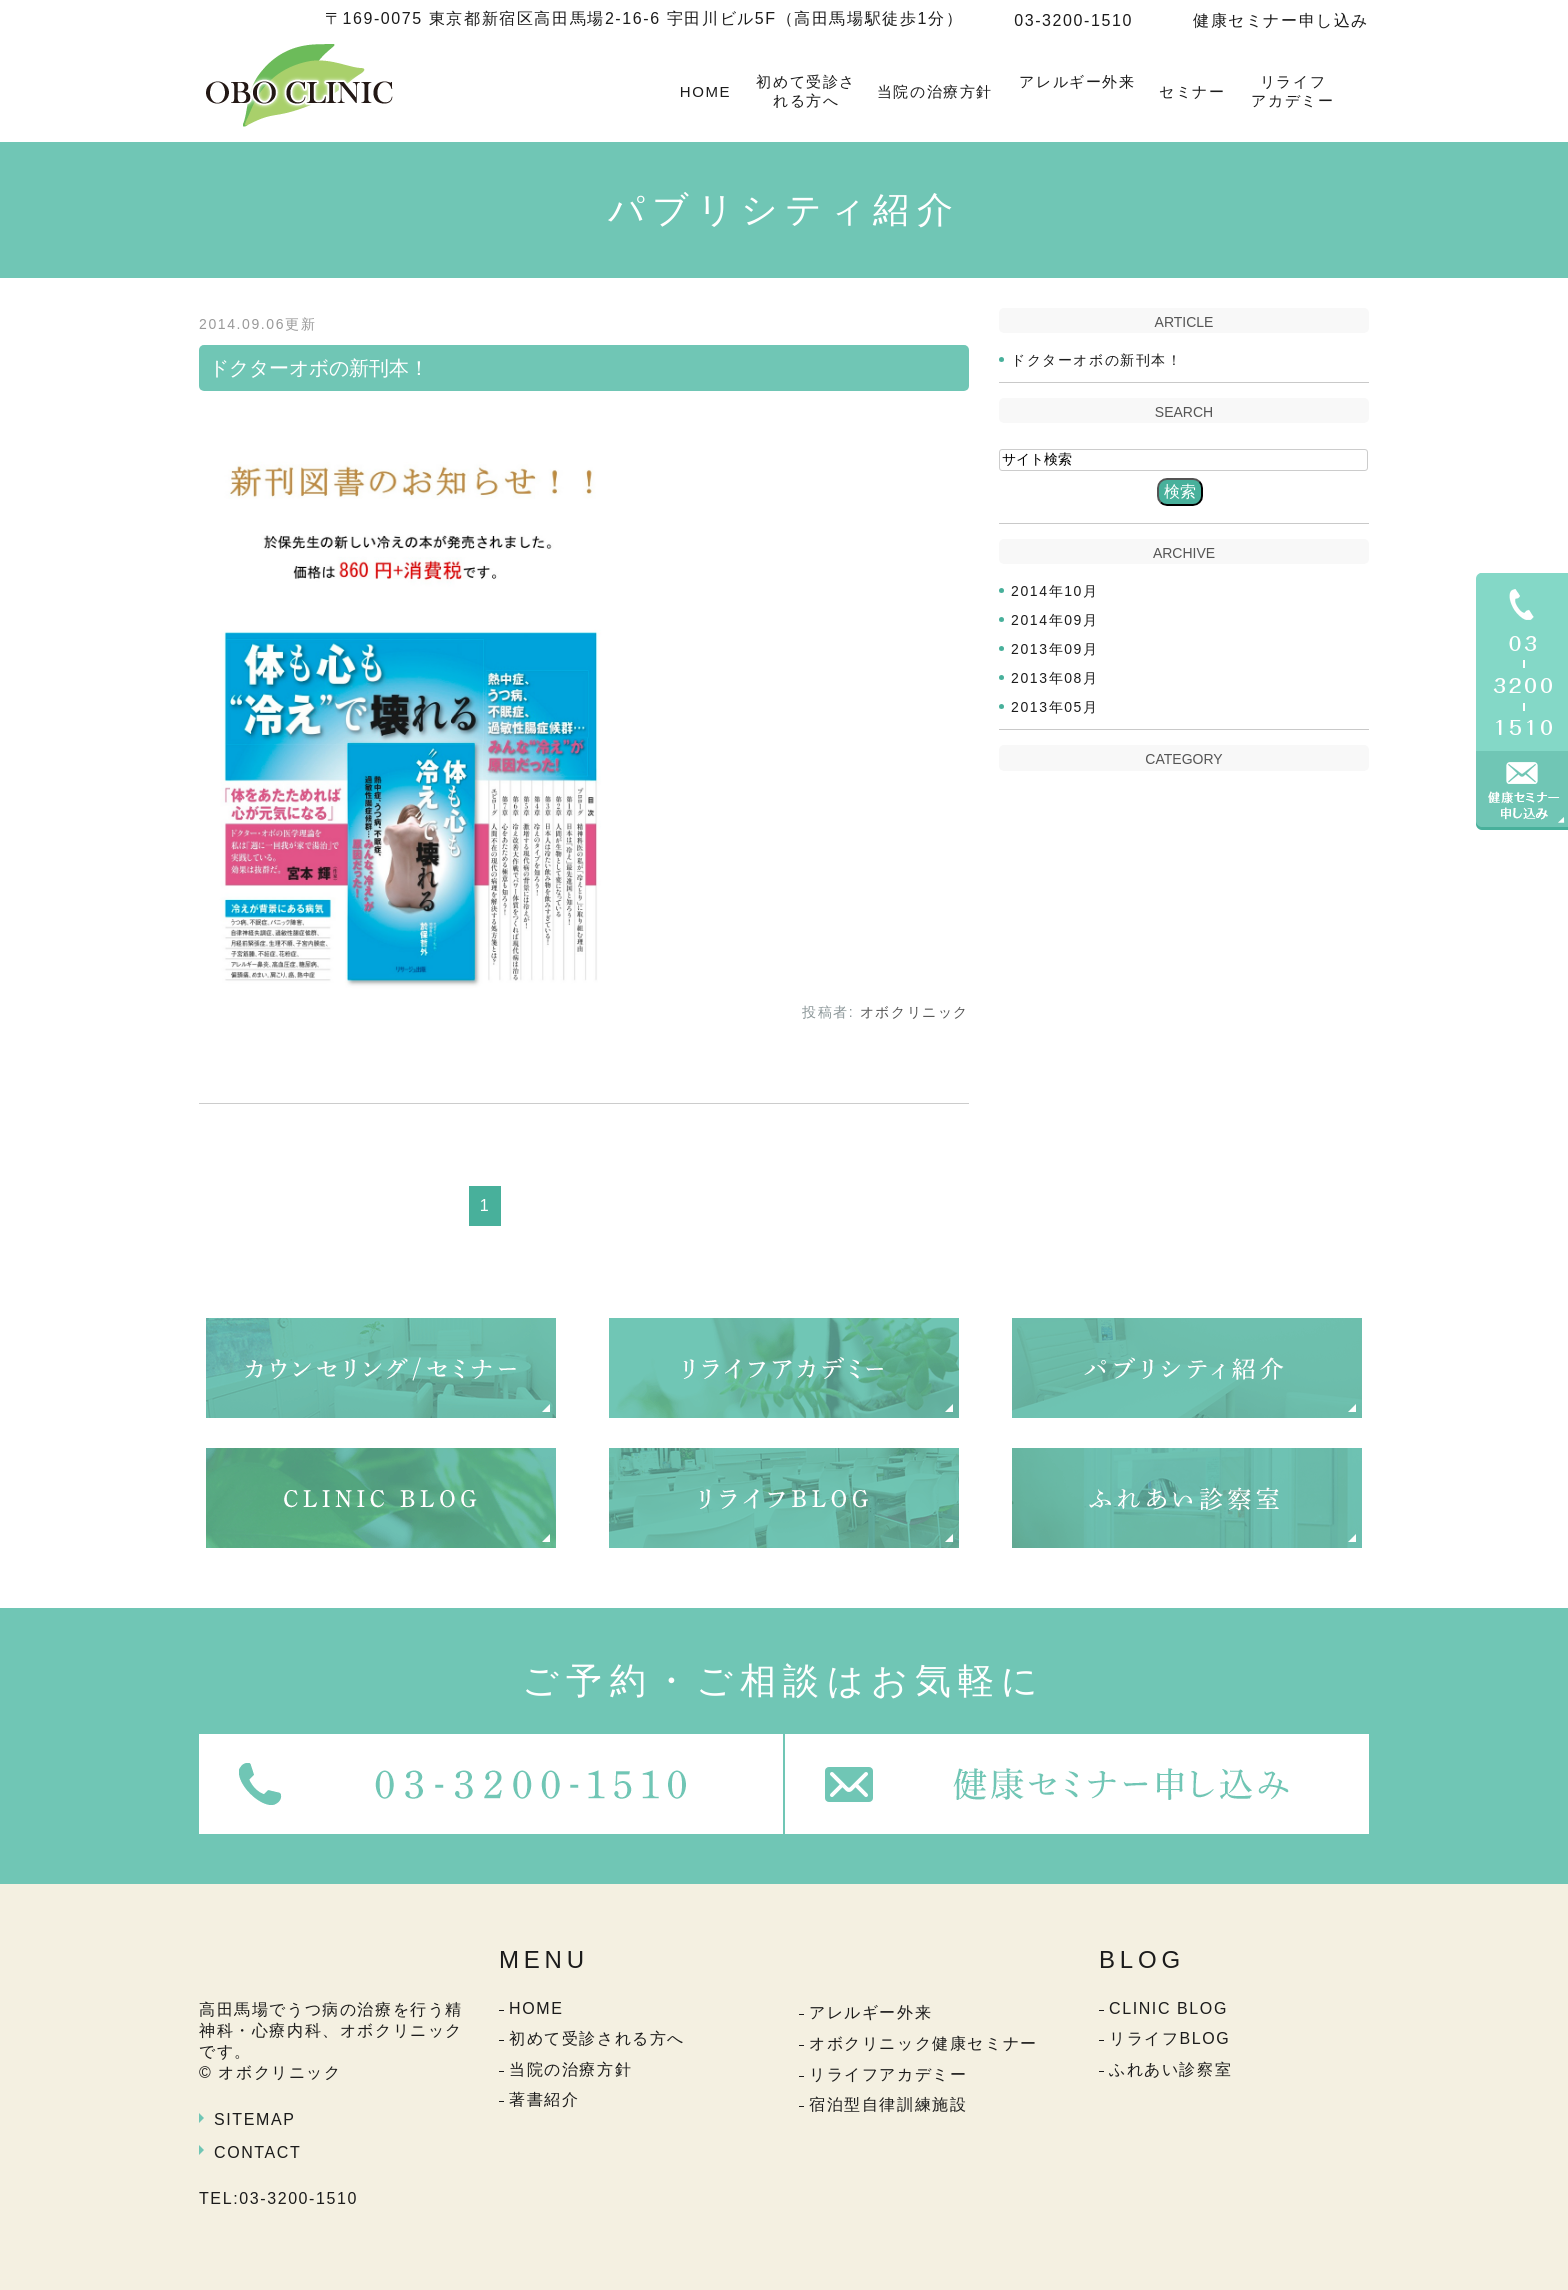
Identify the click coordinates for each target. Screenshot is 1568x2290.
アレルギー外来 (1077, 81)
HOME (705, 91)
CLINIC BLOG (1168, 2008)
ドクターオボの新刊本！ (319, 368)
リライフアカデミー (1292, 91)
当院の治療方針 (935, 91)
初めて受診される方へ (806, 91)
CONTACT (257, 2152)
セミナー (1192, 91)
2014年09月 (1055, 620)
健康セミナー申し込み (1281, 20)
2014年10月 (1055, 591)
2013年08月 (1055, 678)
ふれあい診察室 (1170, 2069)
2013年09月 (1055, 649)
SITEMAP (254, 2119)
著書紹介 (544, 2099)
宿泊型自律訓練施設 (888, 2104)
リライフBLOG (1169, 2038)
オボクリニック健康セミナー (923, 2043)
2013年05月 (1055, 707)
